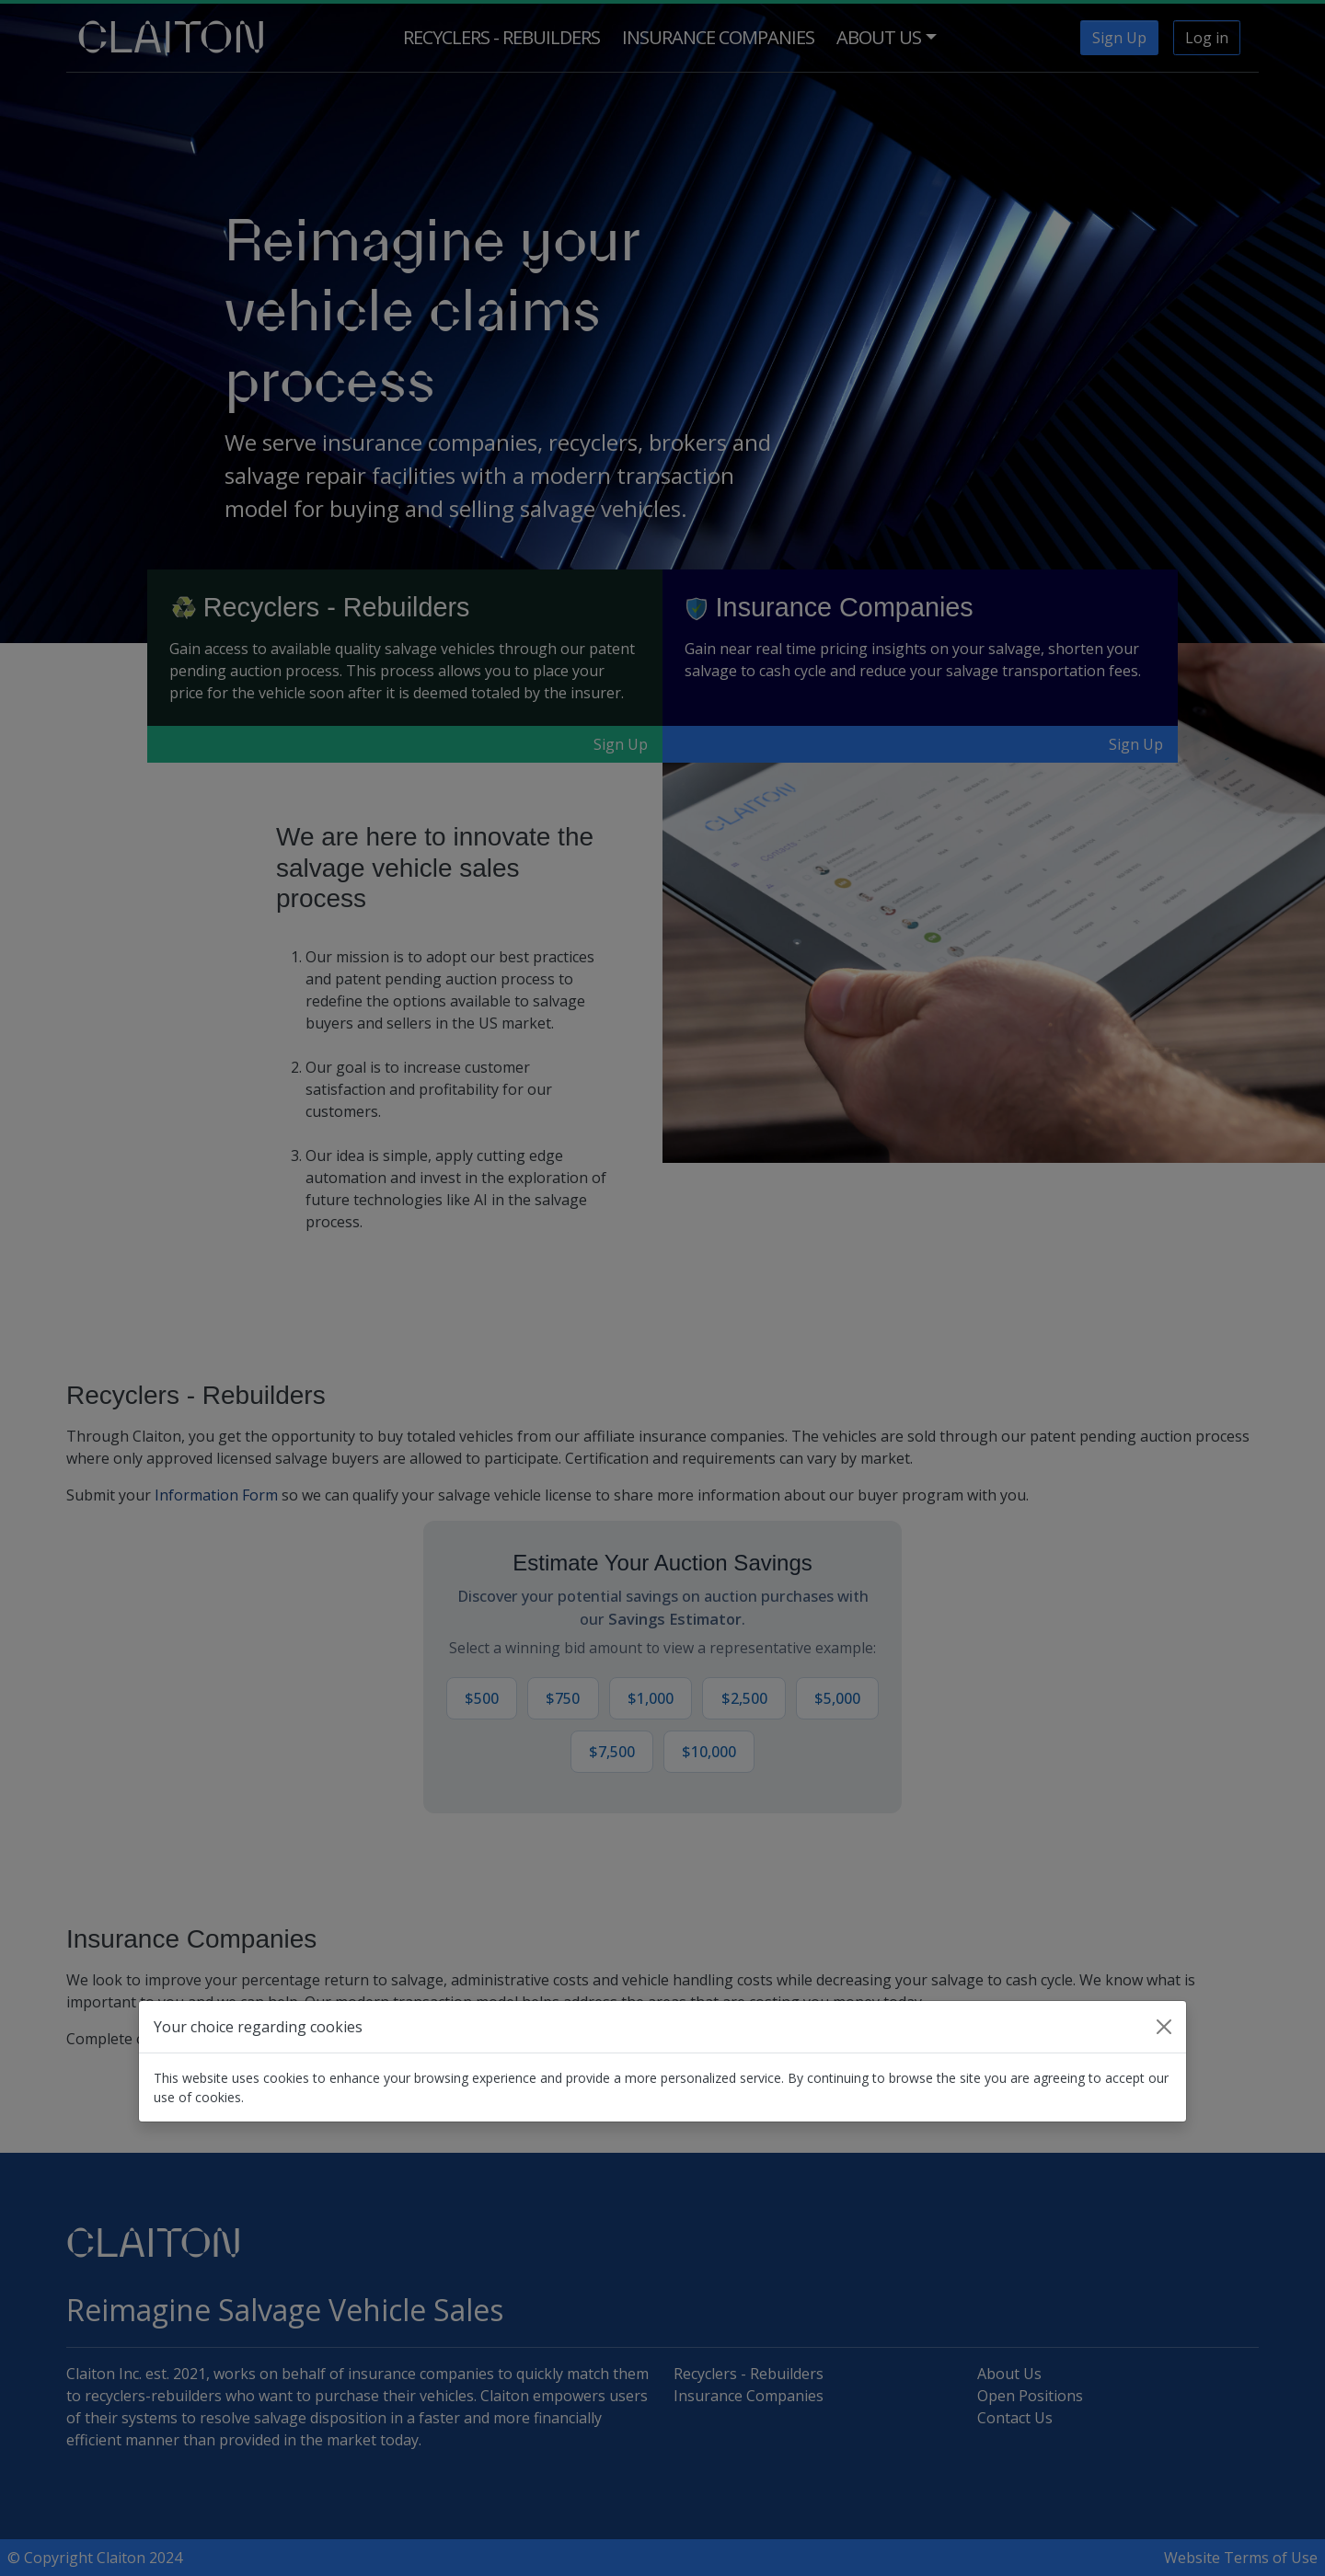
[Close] (1164, 2026)
